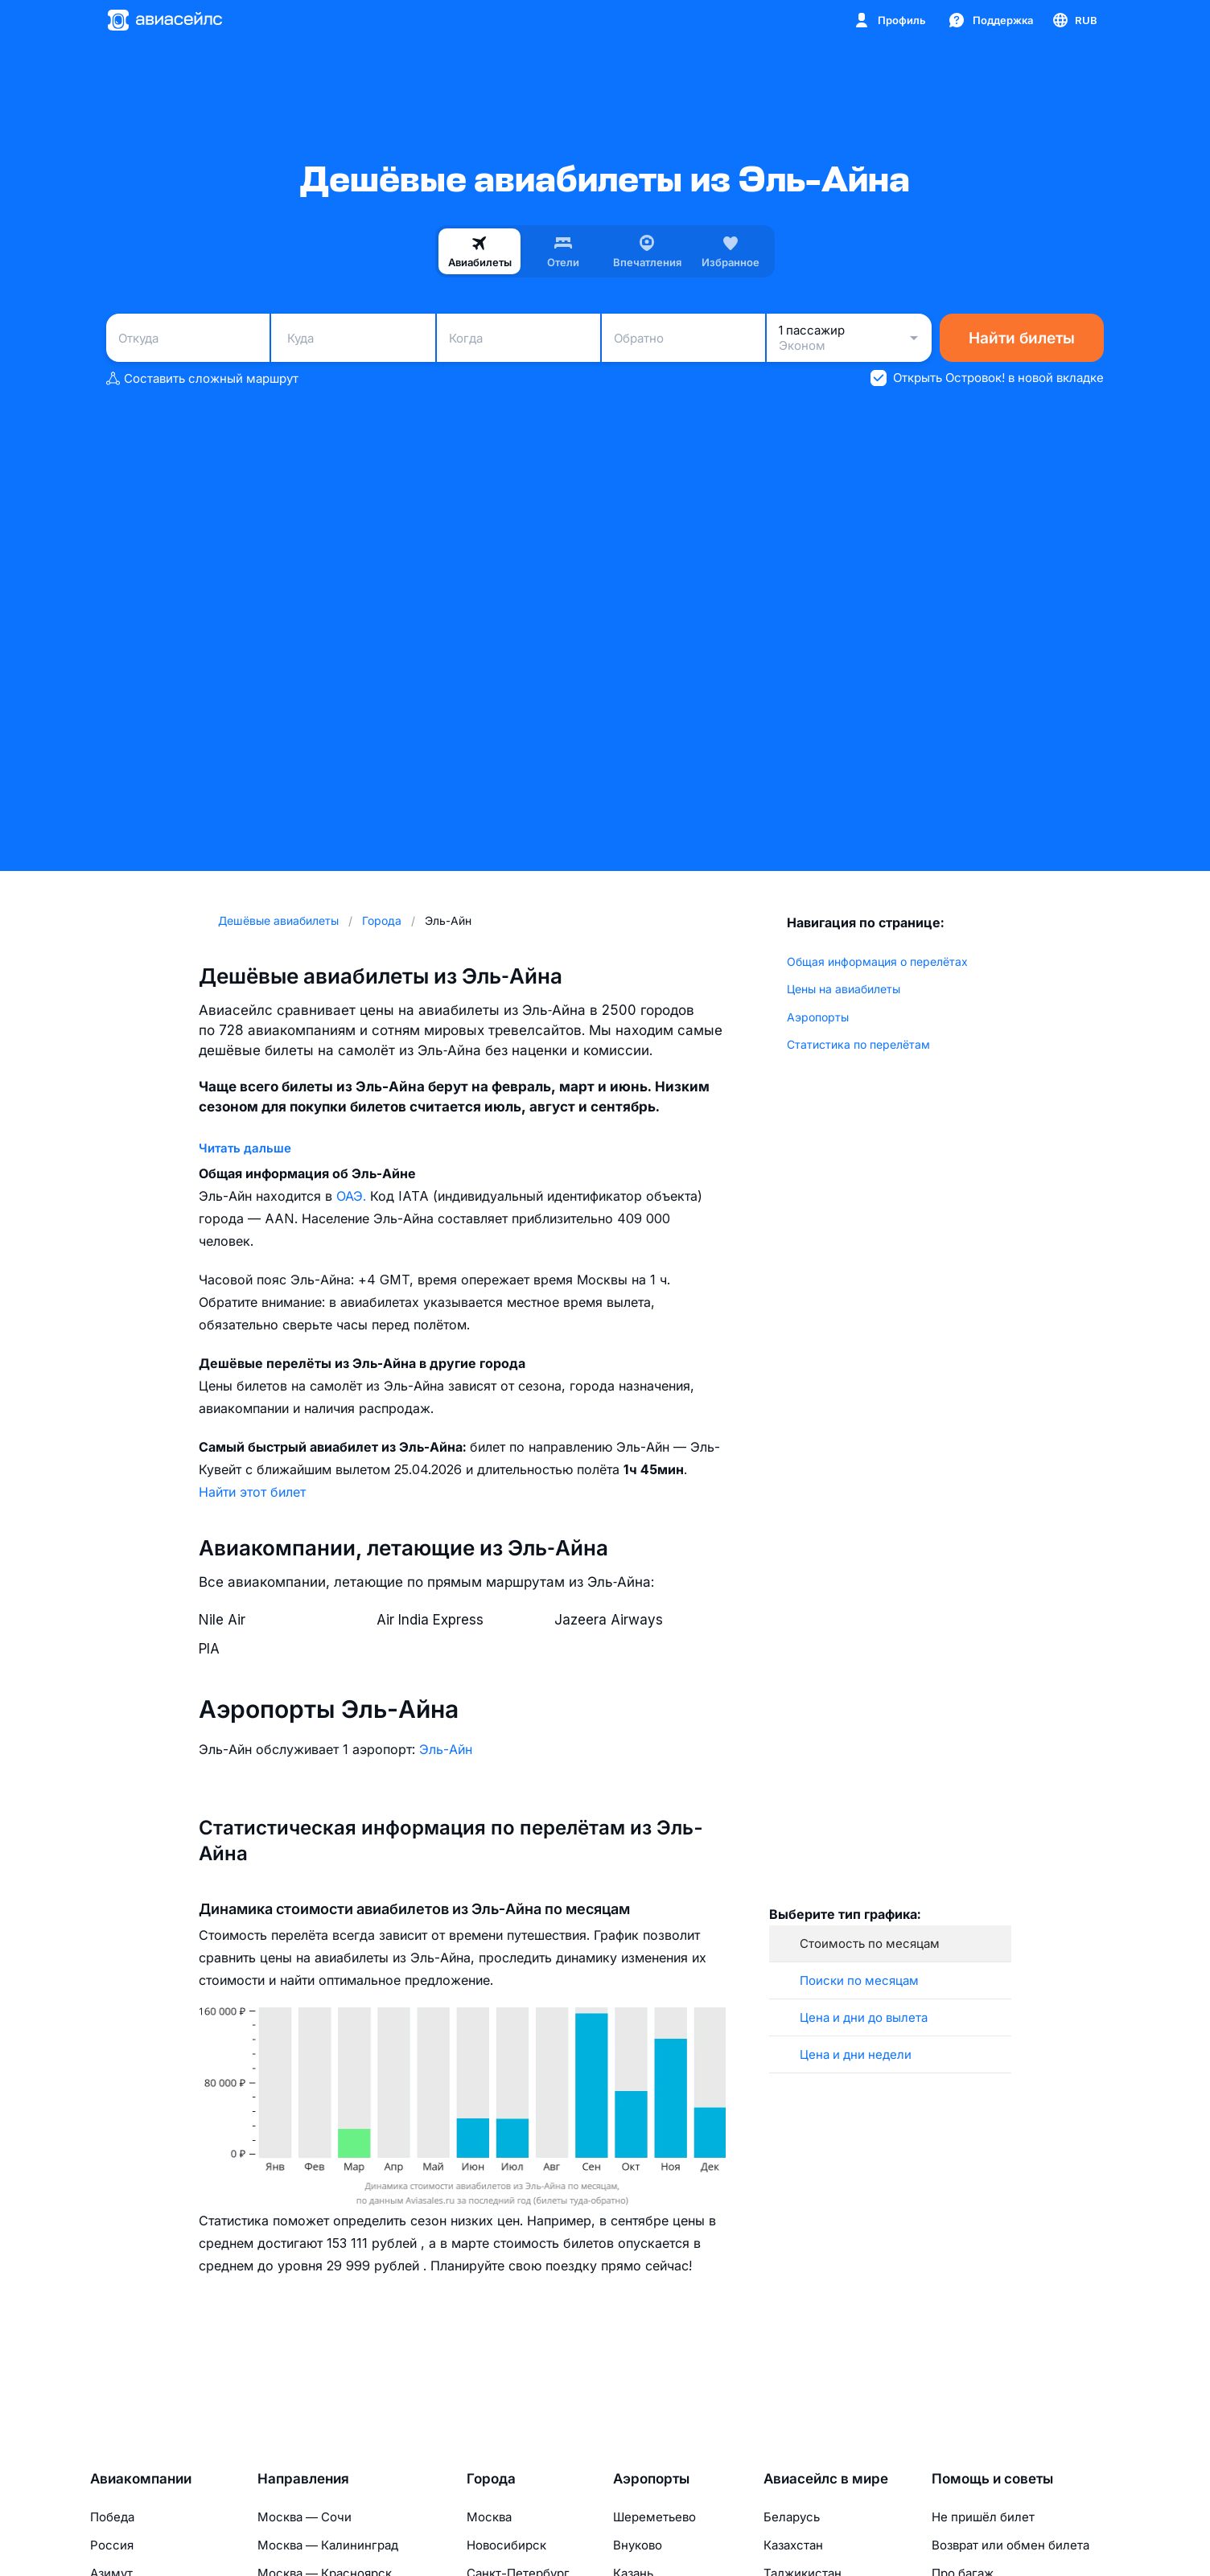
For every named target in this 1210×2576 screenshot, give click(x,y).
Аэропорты (818, 1017)
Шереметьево (654, 2517)
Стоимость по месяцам (870, 1943)
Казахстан (793, 2545)
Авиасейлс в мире (825, 2479)
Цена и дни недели (856, 2054)
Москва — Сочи (304, 2517)
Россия (112, 2545)
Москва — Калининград (327, 2545)
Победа (112, 2517)
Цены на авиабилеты (843, 989)
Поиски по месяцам (859, 1980)
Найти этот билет (252, 1492)
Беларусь (791, 2517)
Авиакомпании (140, 2479)
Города (491, 2479)
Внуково (637, 2545)
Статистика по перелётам (858, 1044)
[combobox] (188, 338)
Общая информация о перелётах (877, 961)
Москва (489, 2517)
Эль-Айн (445, 1749)
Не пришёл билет (983, 2517)
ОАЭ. (353, 1196)
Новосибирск (506, 2545)
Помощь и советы (992, 2479)
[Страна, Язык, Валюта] (1074, 20)
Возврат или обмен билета (1010, 2545)
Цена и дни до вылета (864, 2017)
